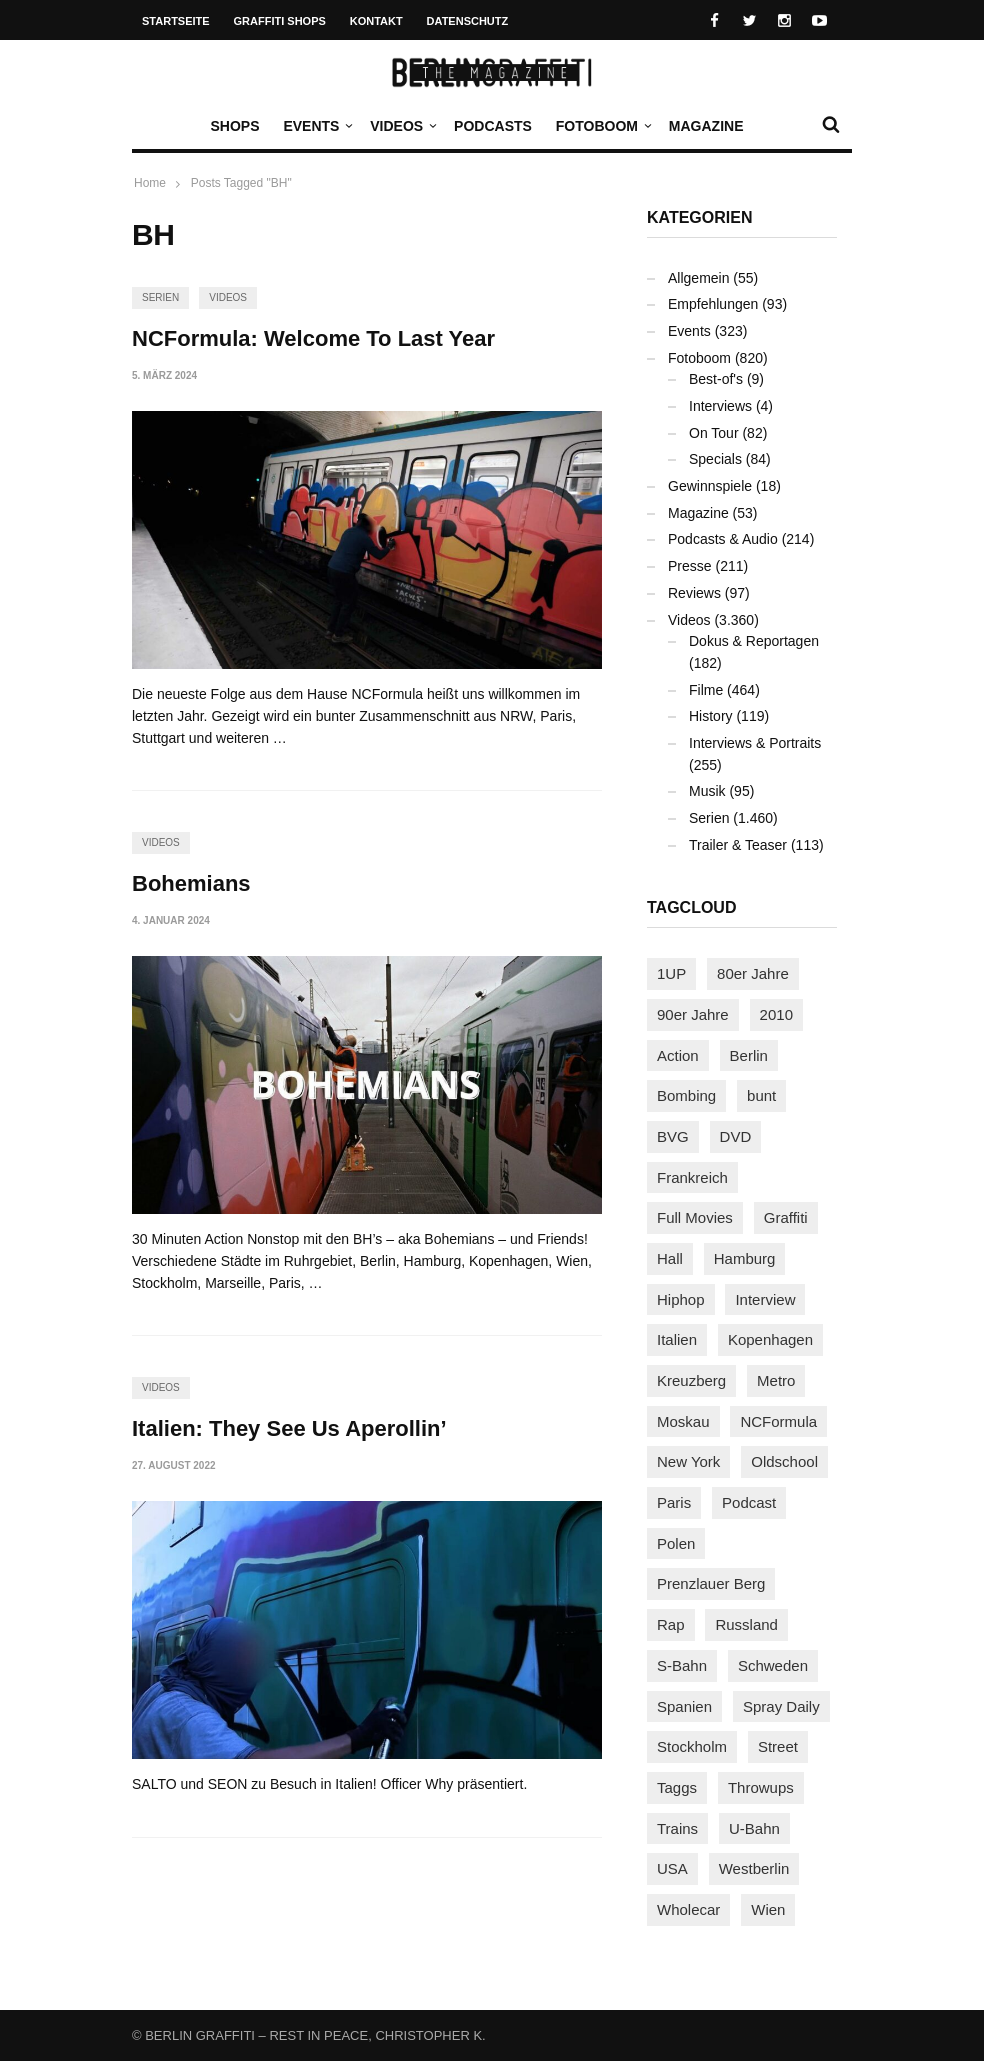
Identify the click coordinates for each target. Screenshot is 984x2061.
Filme (706, 690)
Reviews (694, 593)
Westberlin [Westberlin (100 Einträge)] (754, 1868)
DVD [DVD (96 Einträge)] (736, 1136)
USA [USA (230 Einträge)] (672, 1868)
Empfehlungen (713, 304)
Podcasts (493, 126)
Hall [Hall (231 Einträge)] (670, 1258)
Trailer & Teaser (738, 845)
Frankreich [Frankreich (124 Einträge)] (692, 1177)
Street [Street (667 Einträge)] (778, 1746)
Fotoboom (602, 126)
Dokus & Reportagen (754, 641)
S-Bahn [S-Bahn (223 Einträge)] (682, 1665)
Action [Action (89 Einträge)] (678, 1055)
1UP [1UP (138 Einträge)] (671, 973)
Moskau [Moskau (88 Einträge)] (683, 1421)
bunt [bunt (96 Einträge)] (761, 1095)
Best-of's (716, 379)
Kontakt (376, 21)
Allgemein (698, 278)
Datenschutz (468, 21)
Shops (234, 126)
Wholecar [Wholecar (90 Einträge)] (688, 1909)
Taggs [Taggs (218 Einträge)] (677, 1787)
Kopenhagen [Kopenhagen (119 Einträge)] (770, 1339)
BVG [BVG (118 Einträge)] (673, 1136)
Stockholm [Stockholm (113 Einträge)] (692, 1746)
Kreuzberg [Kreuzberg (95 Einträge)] (691, 1380)
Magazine (706, 126)
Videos (401, 126)
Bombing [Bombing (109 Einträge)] (686, 1095)
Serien (160, 297)
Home (150, 183)
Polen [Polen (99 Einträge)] (676, 1543)
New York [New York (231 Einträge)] (688, 1461)
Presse (690, 566)
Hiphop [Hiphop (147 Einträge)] (681, 1299)
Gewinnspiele (710, 486)
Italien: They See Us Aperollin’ (289, 1428)
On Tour (714, 433)
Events (316, 126)
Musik (707, 791)
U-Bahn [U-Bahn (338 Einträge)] (754, 1828)
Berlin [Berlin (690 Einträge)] (749, 1055)
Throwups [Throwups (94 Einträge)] (761, 1787)
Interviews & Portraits (755, 743)
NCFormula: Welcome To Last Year (313, 338)
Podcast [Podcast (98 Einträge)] (749, 1502)
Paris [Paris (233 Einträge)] (674, 1502)
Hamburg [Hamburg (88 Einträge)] (745, 1258)
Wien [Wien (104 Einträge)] (768, 1909)
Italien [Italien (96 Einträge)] (677, 1339)
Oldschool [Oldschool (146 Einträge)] (784, 1461)
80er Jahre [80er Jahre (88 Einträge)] (753, 973)
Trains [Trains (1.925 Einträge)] (677, 1828)
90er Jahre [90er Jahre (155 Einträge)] (693, 1014)
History (711, 716)
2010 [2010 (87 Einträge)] (776, 1014)
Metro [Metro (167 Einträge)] (776, 1380)
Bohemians (191, 883)
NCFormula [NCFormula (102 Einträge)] (778, 1421)
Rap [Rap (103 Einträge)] (671, 1624)
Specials (715, 459)
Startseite (176, 21)
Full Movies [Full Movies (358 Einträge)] (695, 1217)
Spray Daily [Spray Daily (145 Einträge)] (781, 1706)
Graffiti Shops (280, 21)
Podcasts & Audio (723, 539)
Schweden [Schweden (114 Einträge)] (773, 1665)
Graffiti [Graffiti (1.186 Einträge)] (786, 1217)
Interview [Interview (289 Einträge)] (765, 1299)
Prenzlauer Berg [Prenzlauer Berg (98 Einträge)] (711, 1583)
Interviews (720, 406)
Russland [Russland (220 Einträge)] (746, 1624)
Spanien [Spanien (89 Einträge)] (684, 1706)
